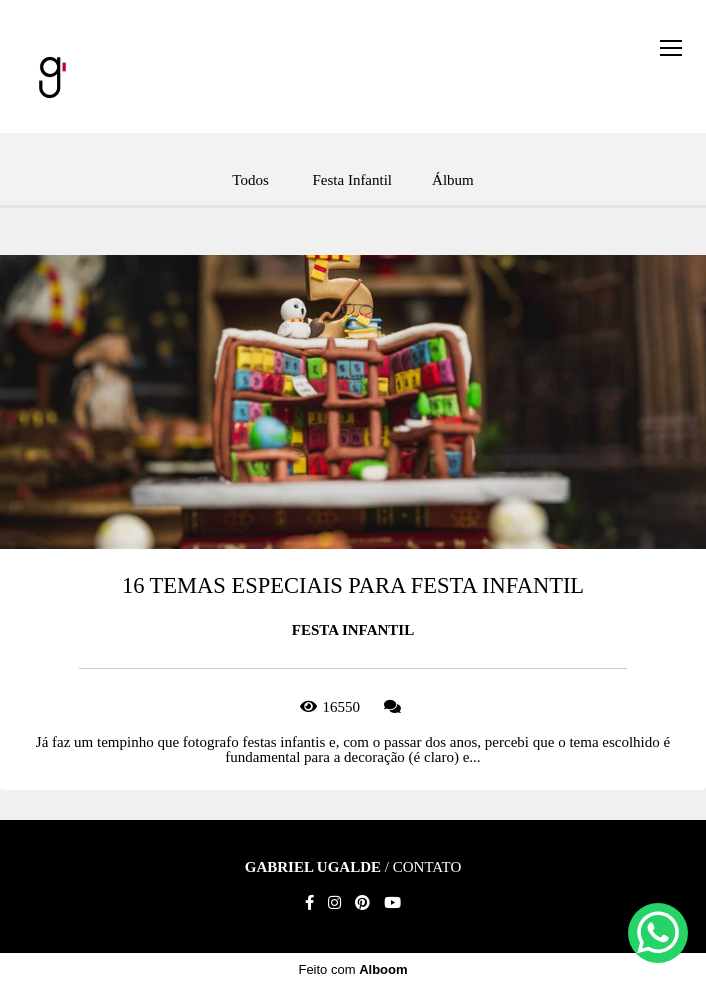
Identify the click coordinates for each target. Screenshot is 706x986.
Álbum (453, 180)
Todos (250, 180)
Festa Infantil (352, 180)
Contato (427, 867)
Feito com (352, 969)
